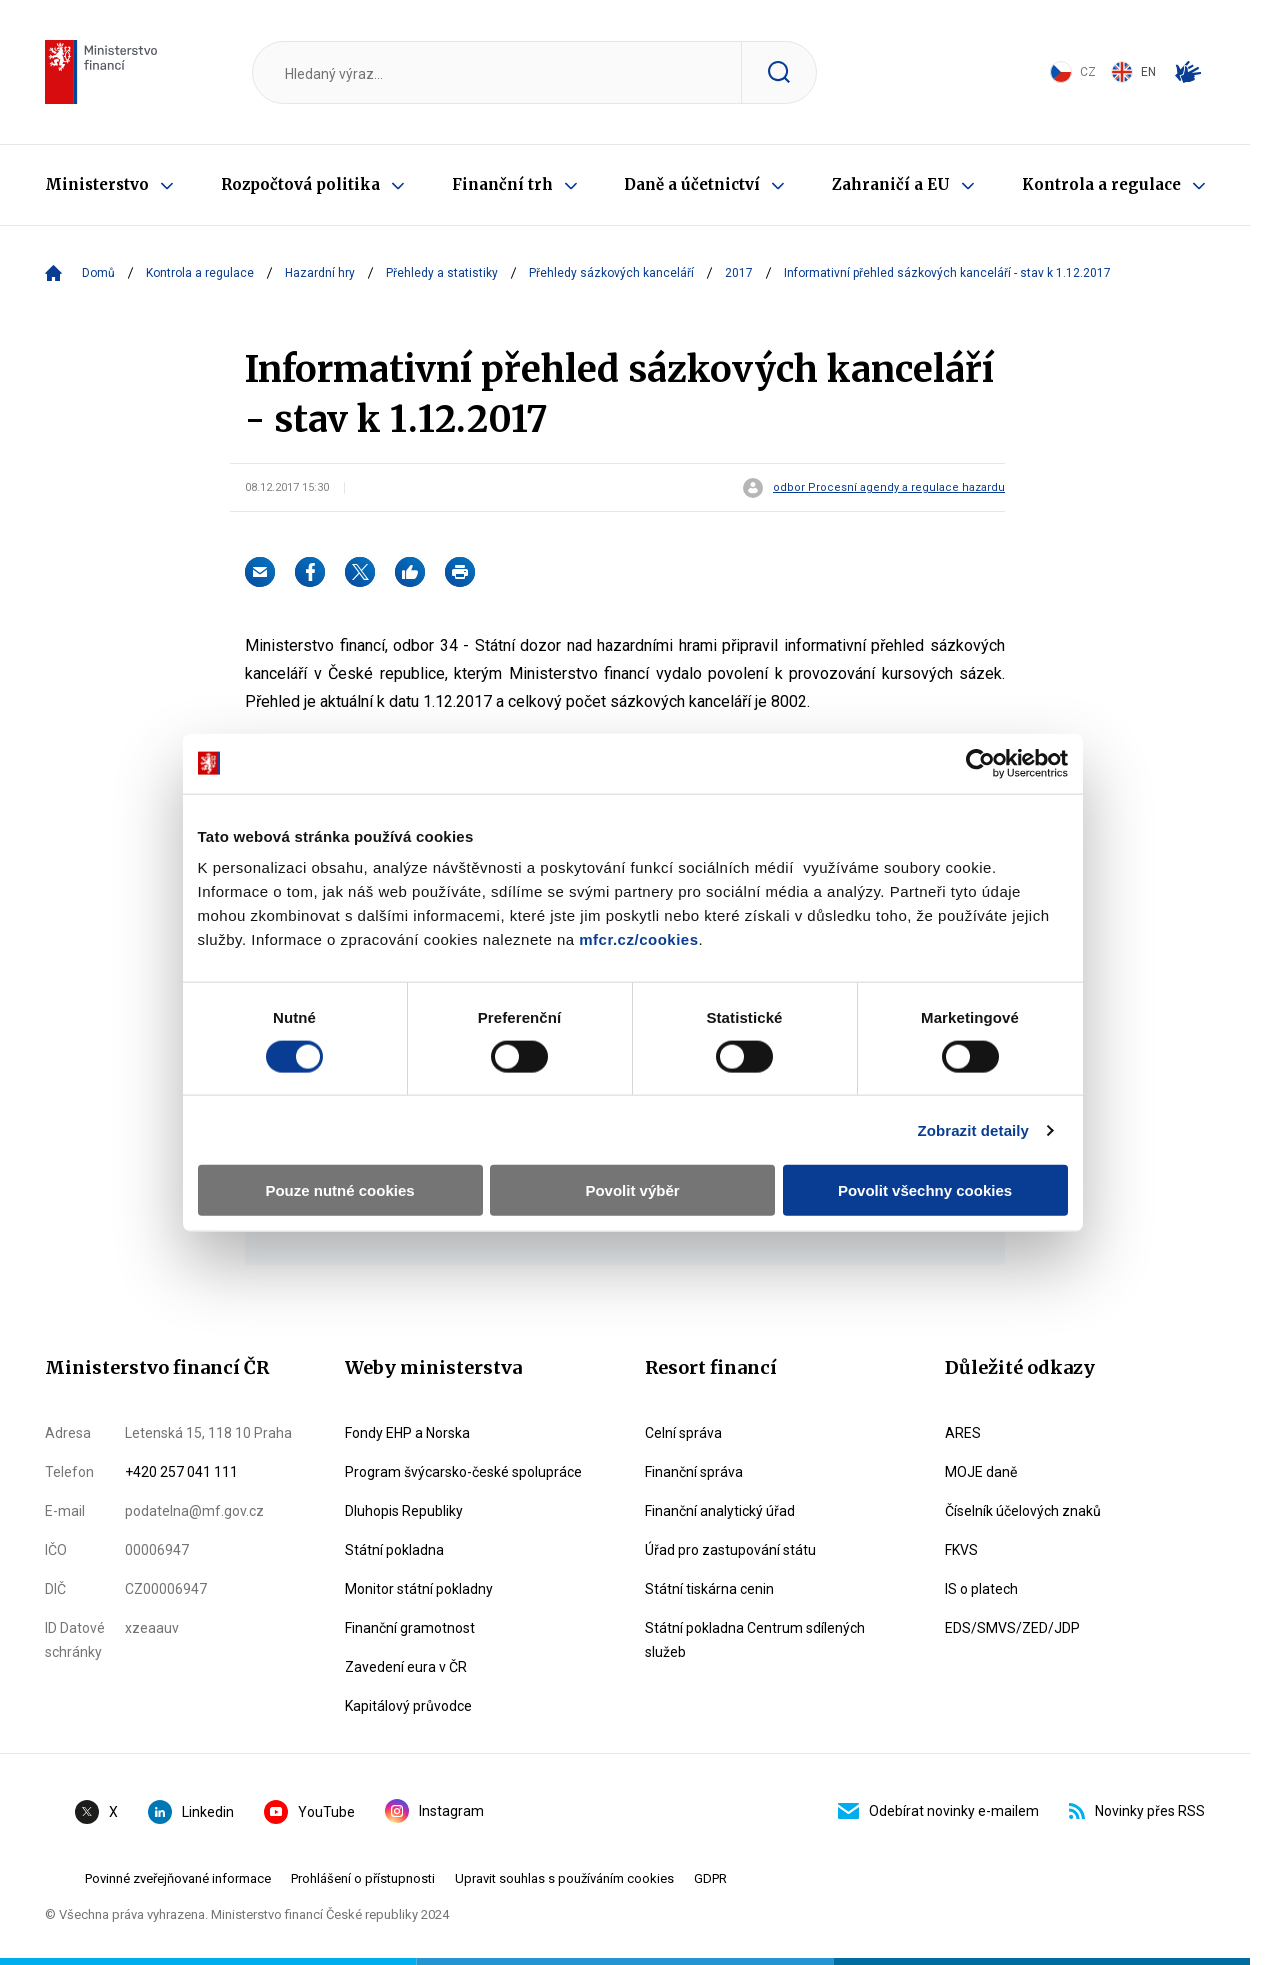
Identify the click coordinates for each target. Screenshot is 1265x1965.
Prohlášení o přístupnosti (363, 1878)
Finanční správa (694, 1472)
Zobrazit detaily (982, 1085)
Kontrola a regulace (1101, 184)
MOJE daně (981, 1472)
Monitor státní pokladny (419, 1589)
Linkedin (191, 1812)
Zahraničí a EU (891, 184)
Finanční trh (502, 184)
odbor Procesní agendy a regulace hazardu (889, 488)
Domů (98, 273)
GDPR (710, 1878)
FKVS (961, 1550)
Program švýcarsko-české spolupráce (463, 1472)
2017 (739, 273)
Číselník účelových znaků (1023, 1511)
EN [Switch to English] (1133, 72)
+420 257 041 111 (181, 1472)
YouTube (309, 1812)
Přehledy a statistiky (442, 273)
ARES (963, 1433)
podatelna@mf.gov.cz (194, 1511)
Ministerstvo (97, 184)
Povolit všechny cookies (931, 1145)
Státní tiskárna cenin (709, 1589)
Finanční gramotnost (410, 1628)
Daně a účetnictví (692, 184)
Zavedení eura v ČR (406, 1667)
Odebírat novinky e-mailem (938, 1811)
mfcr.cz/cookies (630, 894)
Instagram (434, 1811)
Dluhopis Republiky (404, 1511)
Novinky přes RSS (1137, 1811)
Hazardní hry (320, 273)
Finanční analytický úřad (720, 1511)
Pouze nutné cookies (334, 1145)
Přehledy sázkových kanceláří (611, 273)
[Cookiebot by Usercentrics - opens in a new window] (988, 718)
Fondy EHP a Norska (407, 1433)
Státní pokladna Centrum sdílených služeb (755, 1640)
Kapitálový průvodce (408, 1706)
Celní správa (683, 1433)
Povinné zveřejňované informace (178, 1878)
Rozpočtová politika (300, 184)
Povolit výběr (632, 1145)
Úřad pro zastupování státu (730, 1550)
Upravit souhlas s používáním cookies (564, 1878)
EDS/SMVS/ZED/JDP (1012, 1628)
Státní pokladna (394, 1550)
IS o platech (981, 1589)
